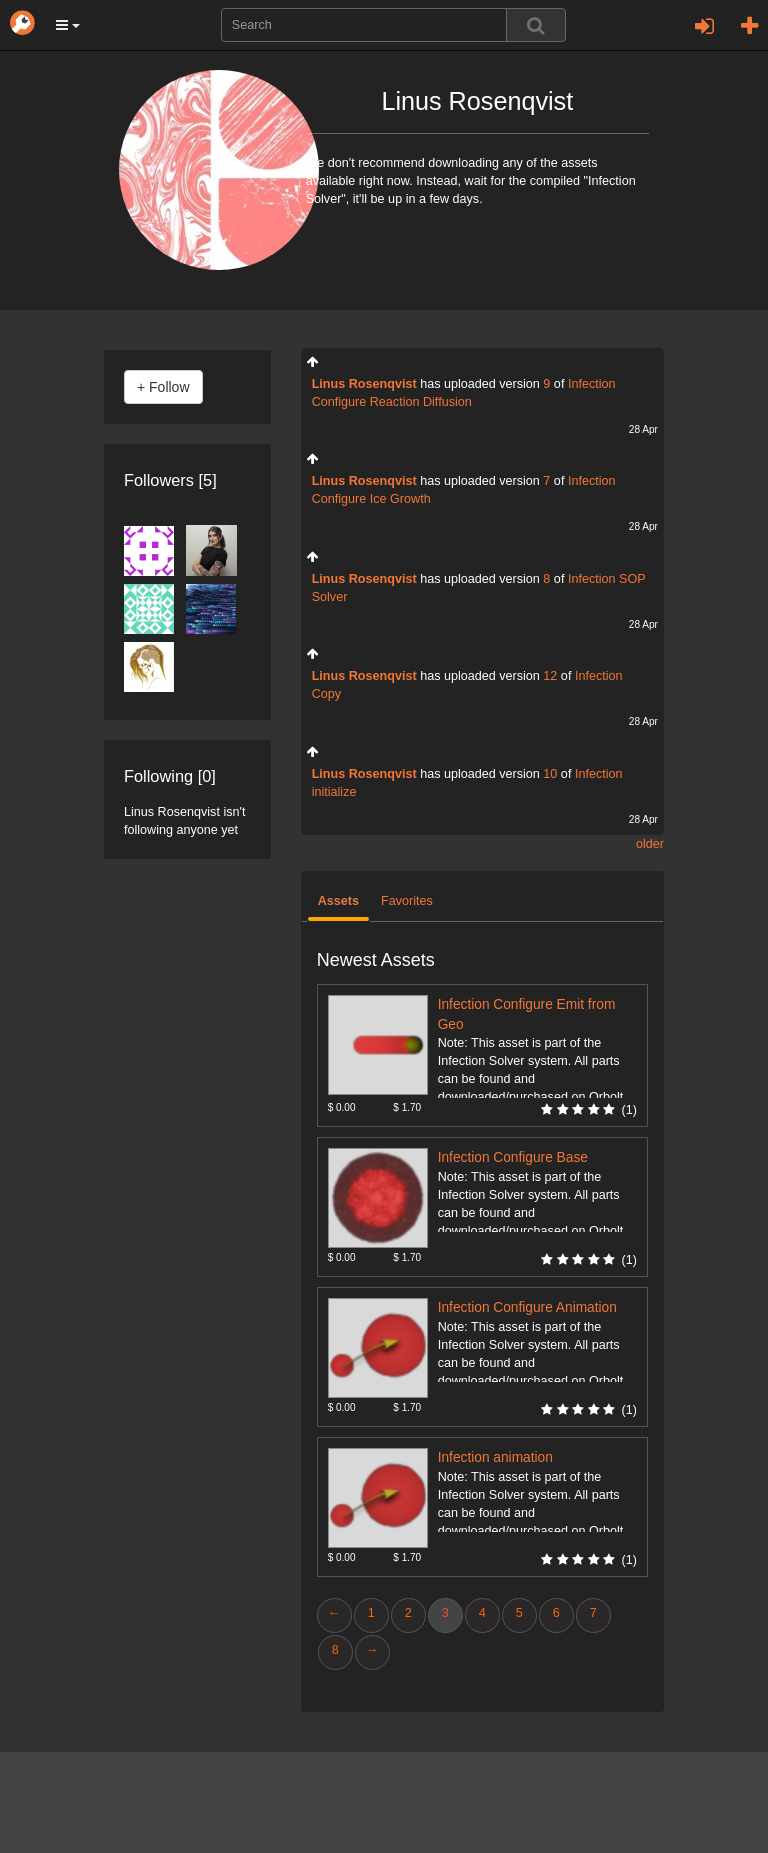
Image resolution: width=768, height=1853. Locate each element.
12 (550, 676)
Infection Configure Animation (527, 1307)
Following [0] (170, 776)
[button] (68, 25)
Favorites (407, 901)
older (650, 844)
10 (550, 774)
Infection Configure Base (513, 1157)
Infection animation (495, 1457)
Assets (338, 901)
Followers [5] (170, 480)
